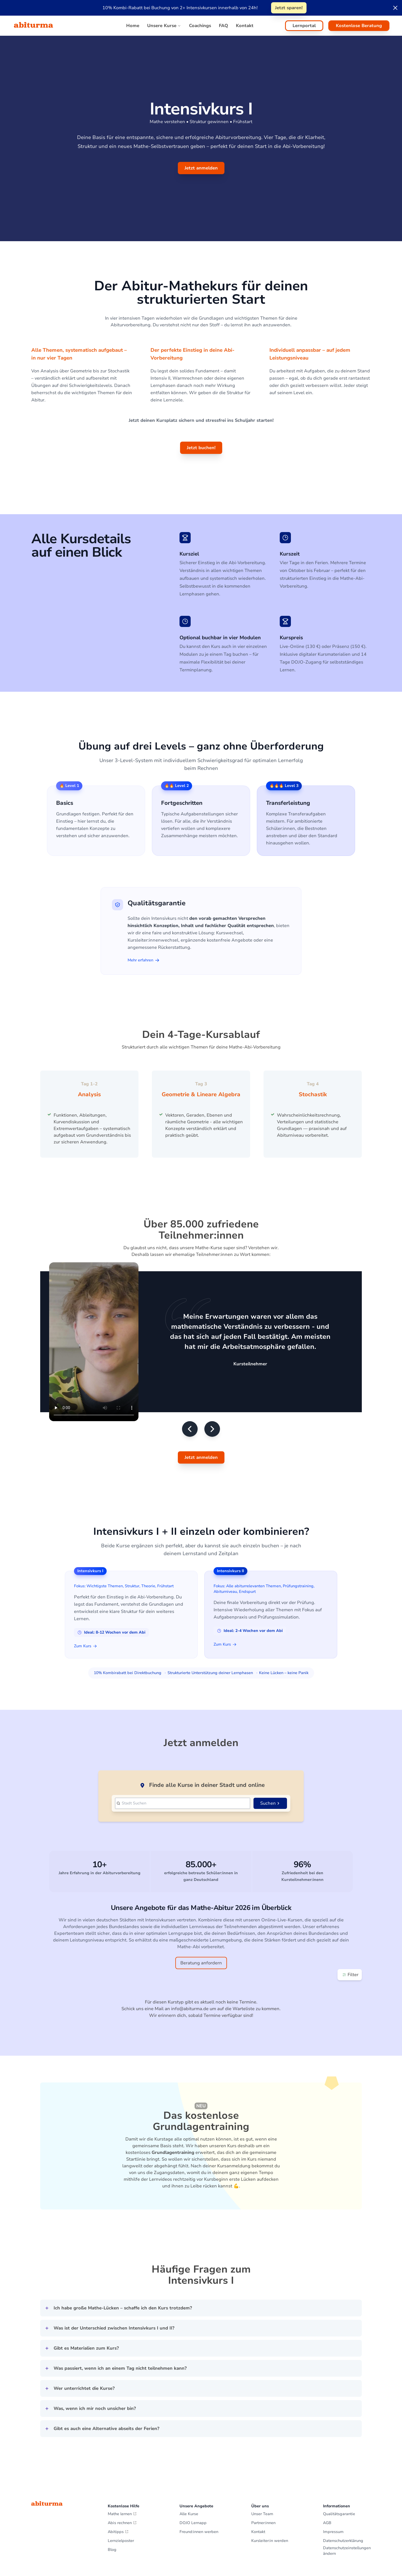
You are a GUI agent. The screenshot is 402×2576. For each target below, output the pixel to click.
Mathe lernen (122, 2440)
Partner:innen (263, 2449)
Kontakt (258, 2458)
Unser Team (262, 2440)
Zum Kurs (85, 1626)
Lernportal (304, 26)
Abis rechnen (122, 2449)
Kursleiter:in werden (269, 2467)
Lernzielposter (121, 2467)
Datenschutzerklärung (343, 2467)
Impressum (333, 2458)
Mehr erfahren (143, 960)
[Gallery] (201, 1107)
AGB (327, 2449)
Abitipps (118, 2458)
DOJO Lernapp (193, 2449)
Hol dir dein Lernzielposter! (343, 2539)
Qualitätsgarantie (339, 2440)
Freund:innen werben (199, 2458)
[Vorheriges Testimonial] (190, 1409)
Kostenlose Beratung (359, 26)
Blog (112, 2476)
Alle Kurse (189, 2440)
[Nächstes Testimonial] (212, 1409)
